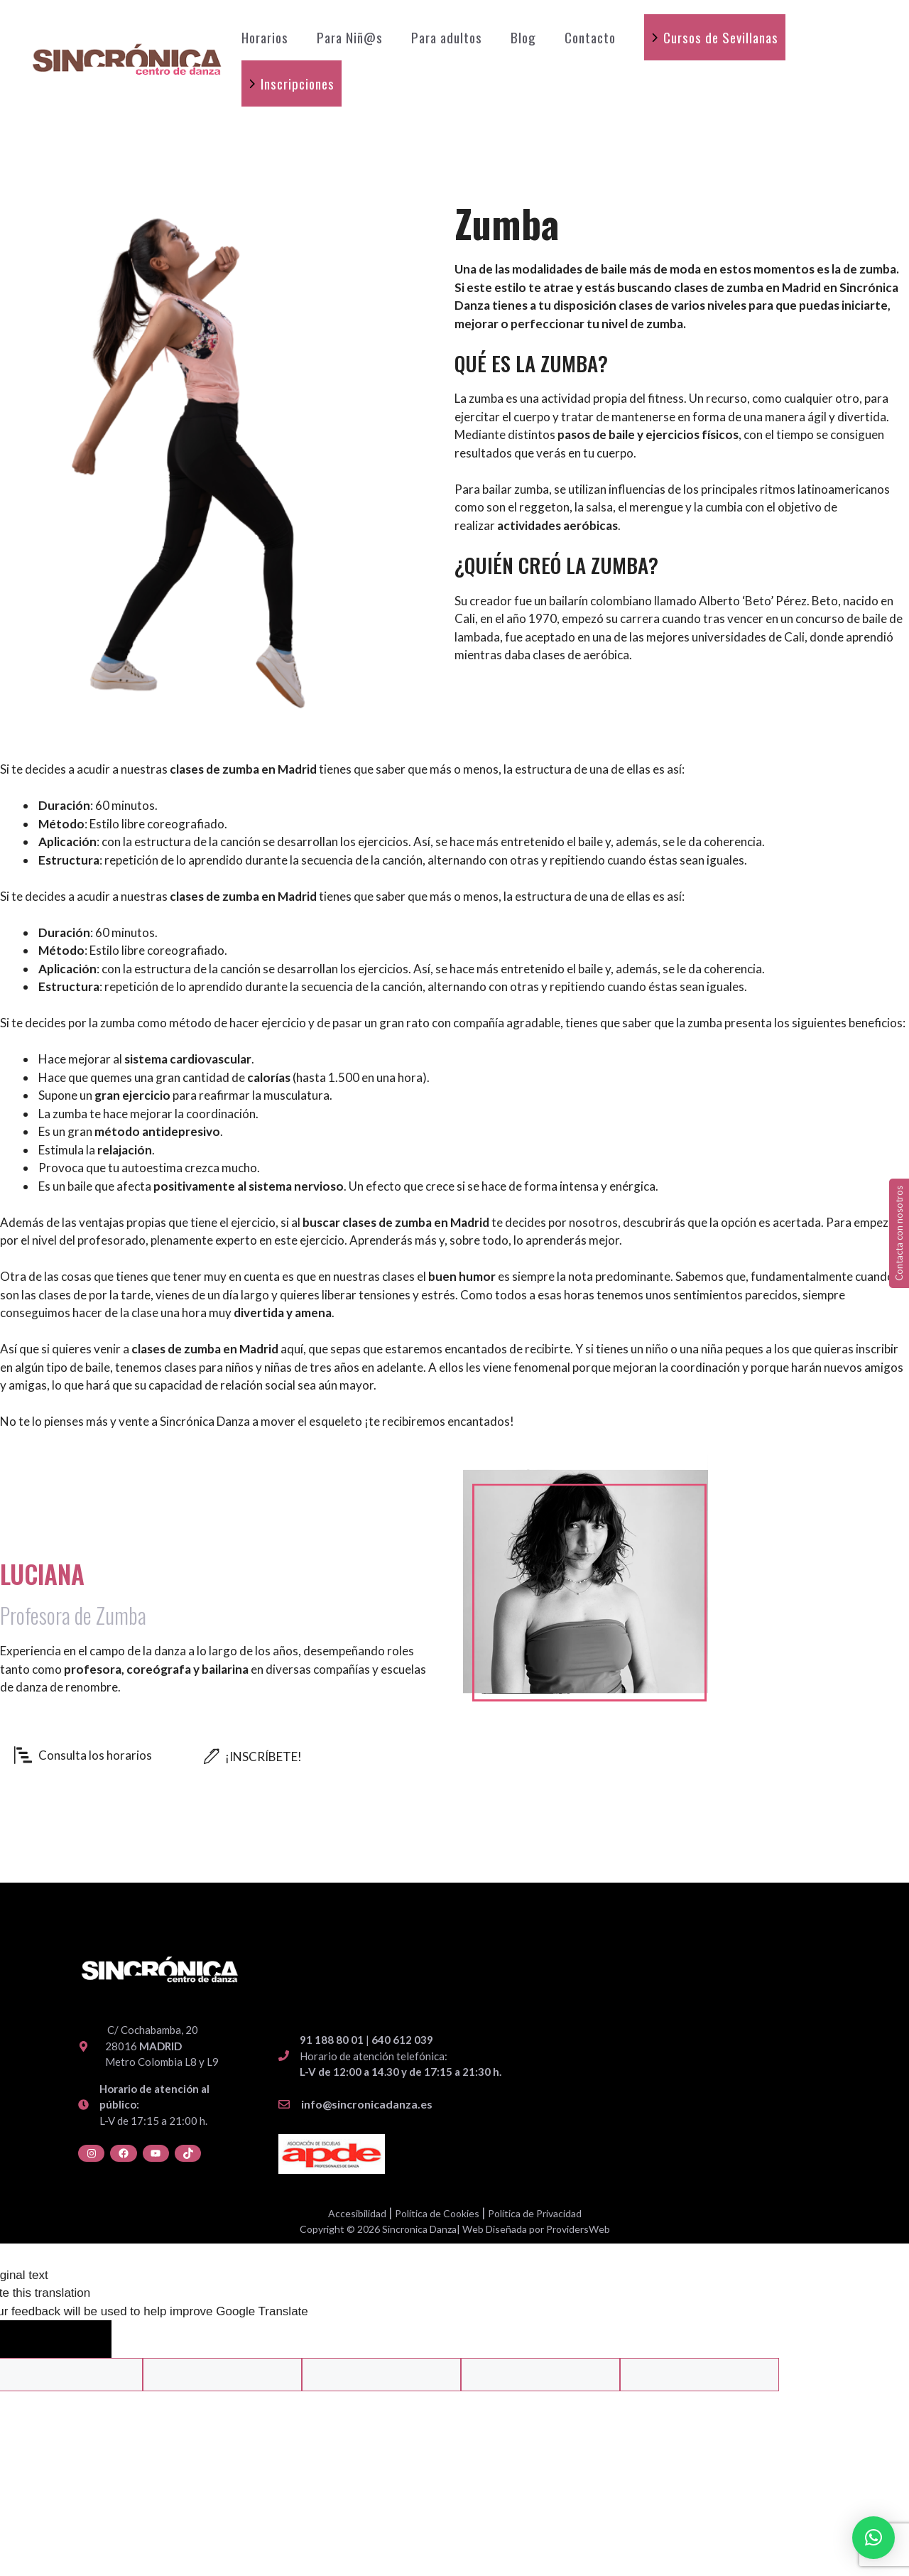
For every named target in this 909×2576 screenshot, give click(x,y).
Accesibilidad (357, 2213)
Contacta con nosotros (899, 1233)
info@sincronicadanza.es (366, 2104)
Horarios (264, 37)
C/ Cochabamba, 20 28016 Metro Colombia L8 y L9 (162, 2045)
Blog (523, 37)
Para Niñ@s (350, 37)
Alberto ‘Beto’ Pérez (753, 600)
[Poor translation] (79, 2339)
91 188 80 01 (332, 2039)
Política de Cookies (437, 2213)
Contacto (590, 37)
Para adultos (446, 37)
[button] (873, 2537)
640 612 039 (402, 2039)
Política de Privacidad (535, 2213)
